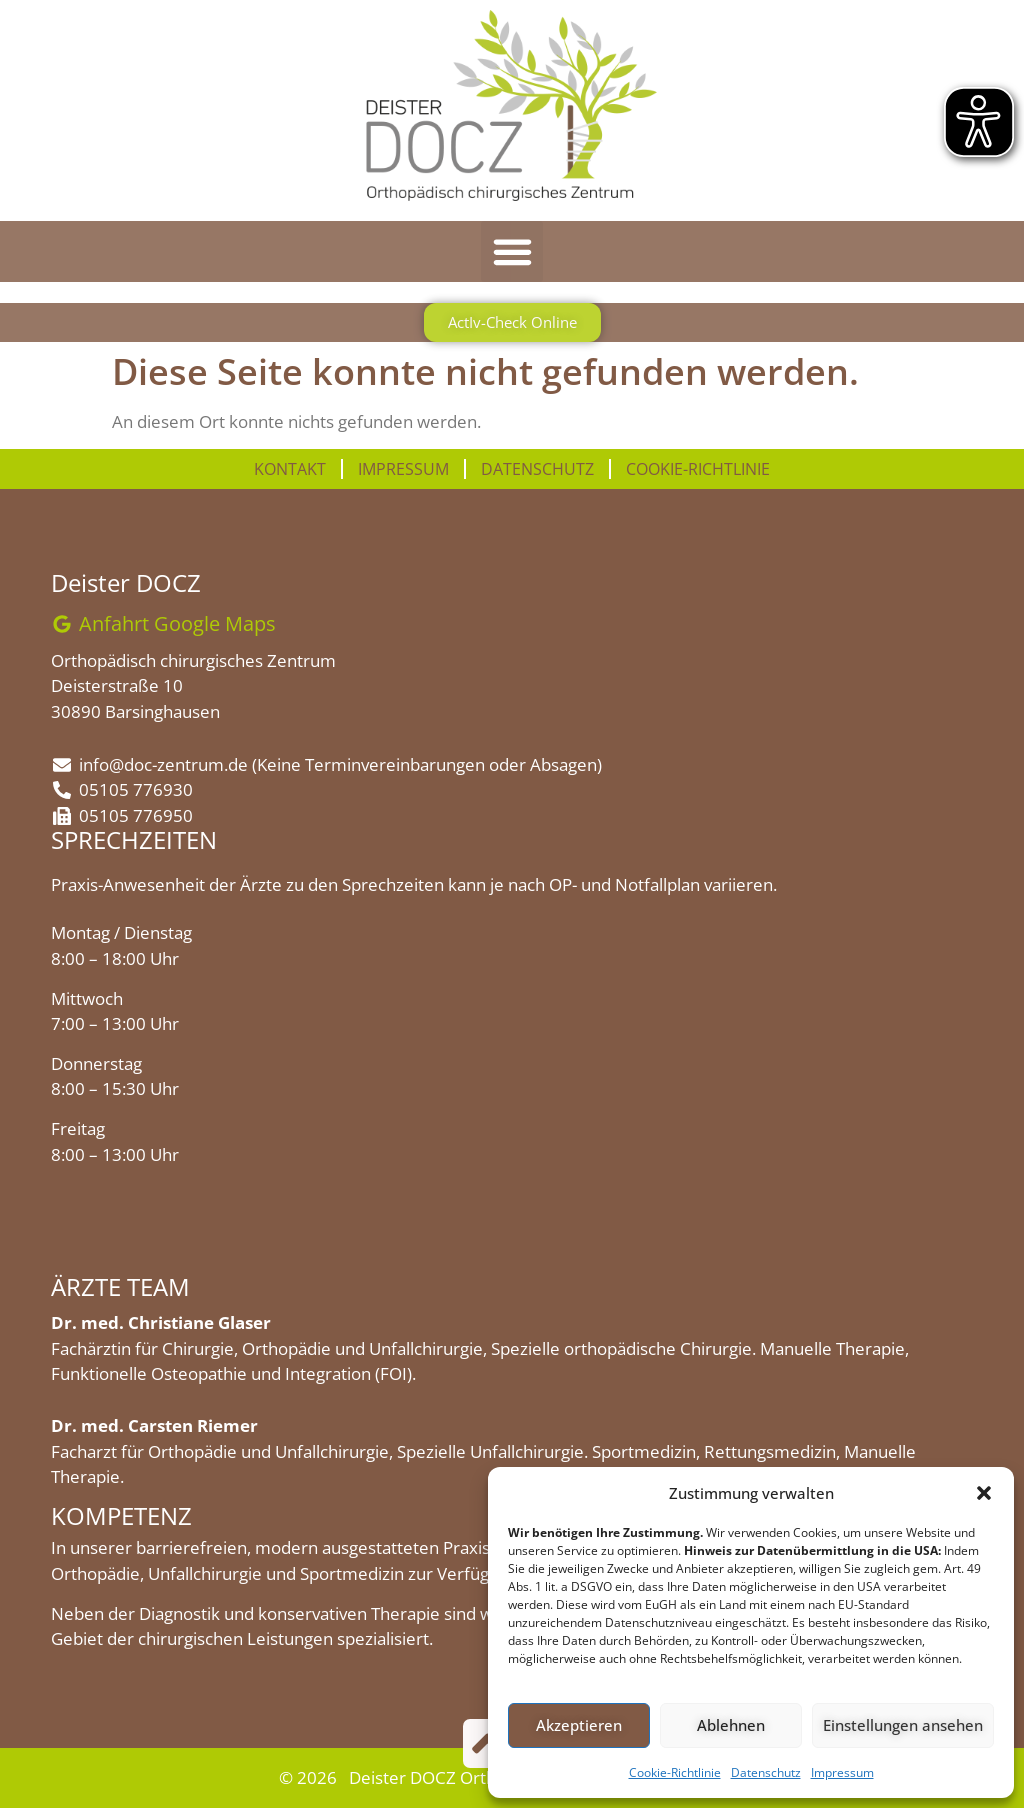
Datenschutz (766, 1772)
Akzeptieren (579, 1725)
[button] (984, 1493)
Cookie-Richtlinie (675, 1772)
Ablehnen (731, 1725)
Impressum (842, 1772)
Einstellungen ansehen (903, 1725)
